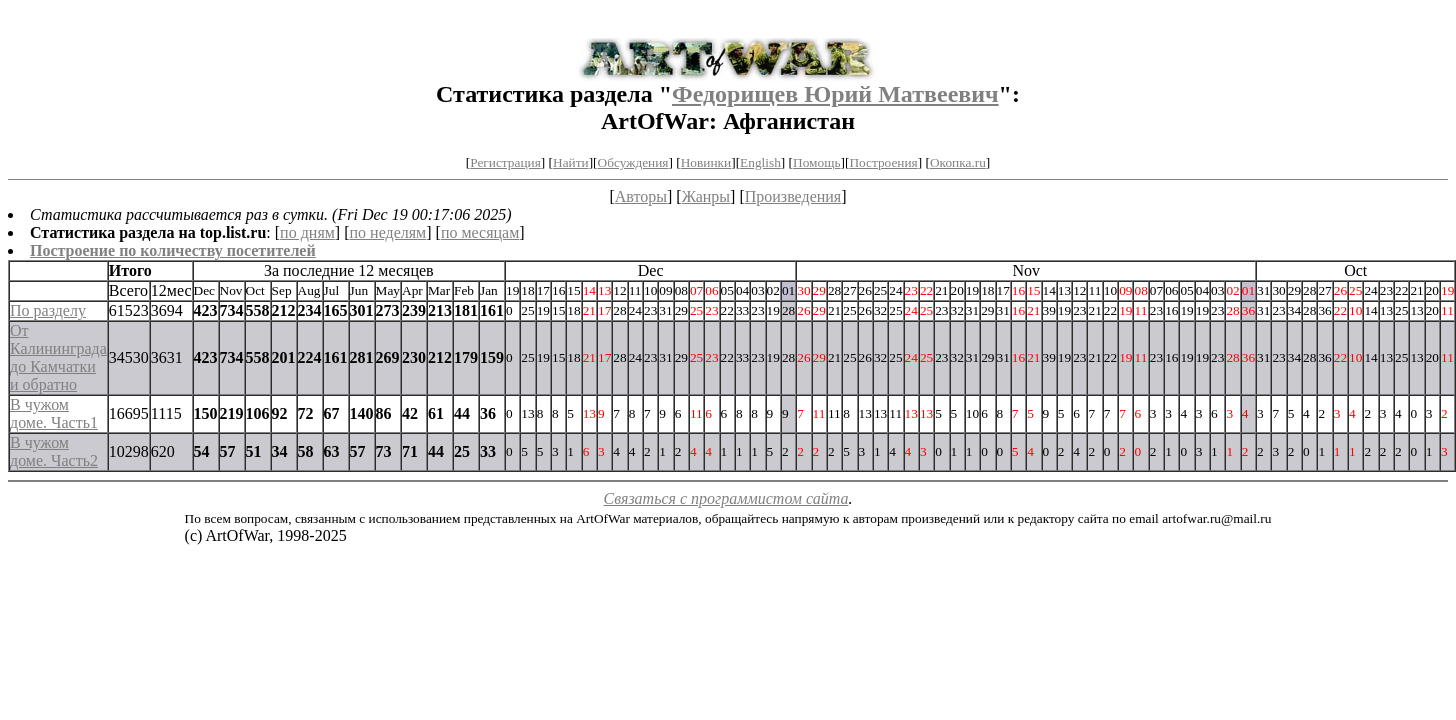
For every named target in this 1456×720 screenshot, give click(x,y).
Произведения (793, 196)
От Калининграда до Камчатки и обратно (58, 357)
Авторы (641, 196)
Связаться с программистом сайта (726, 498)
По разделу (48, 310)
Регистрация (505, 162)
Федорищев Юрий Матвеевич (835, 94)
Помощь (816, 162)
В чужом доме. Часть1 (54, 413)
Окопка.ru (958, 162)
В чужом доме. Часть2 (54, 451)
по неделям (388, 232)
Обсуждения (633, 162)
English (760, 162)
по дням (307, 232)
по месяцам (480, 232)
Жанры (706, 196)
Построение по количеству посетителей (173, 250)
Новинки (706, 162)
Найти (571, 162)
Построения (883, 162)
